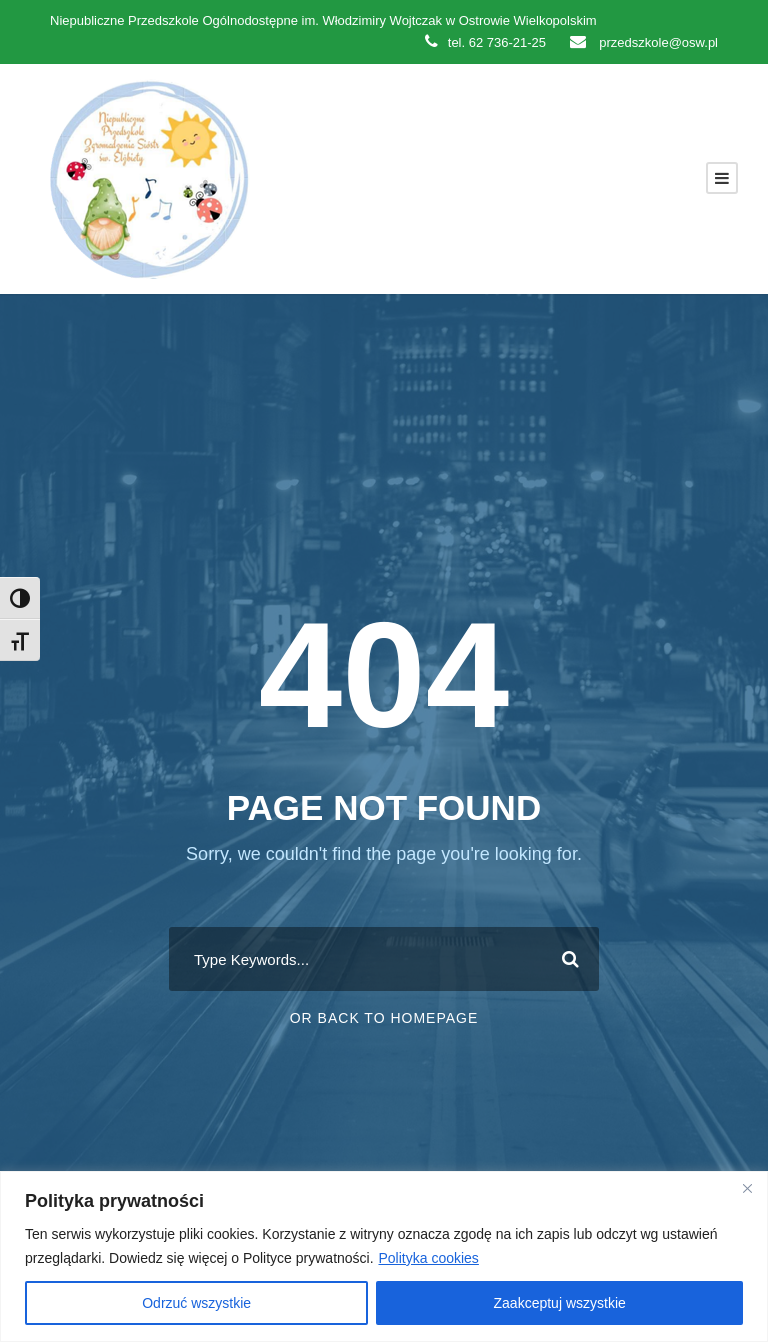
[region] (384, 1256)
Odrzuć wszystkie (196, 1303)
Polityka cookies (428, 1258)
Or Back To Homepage (384, 1018)
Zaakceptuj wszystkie (560, 1303)
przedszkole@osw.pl (644, 42)
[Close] (747, 1188)
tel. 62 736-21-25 (485, 42)
